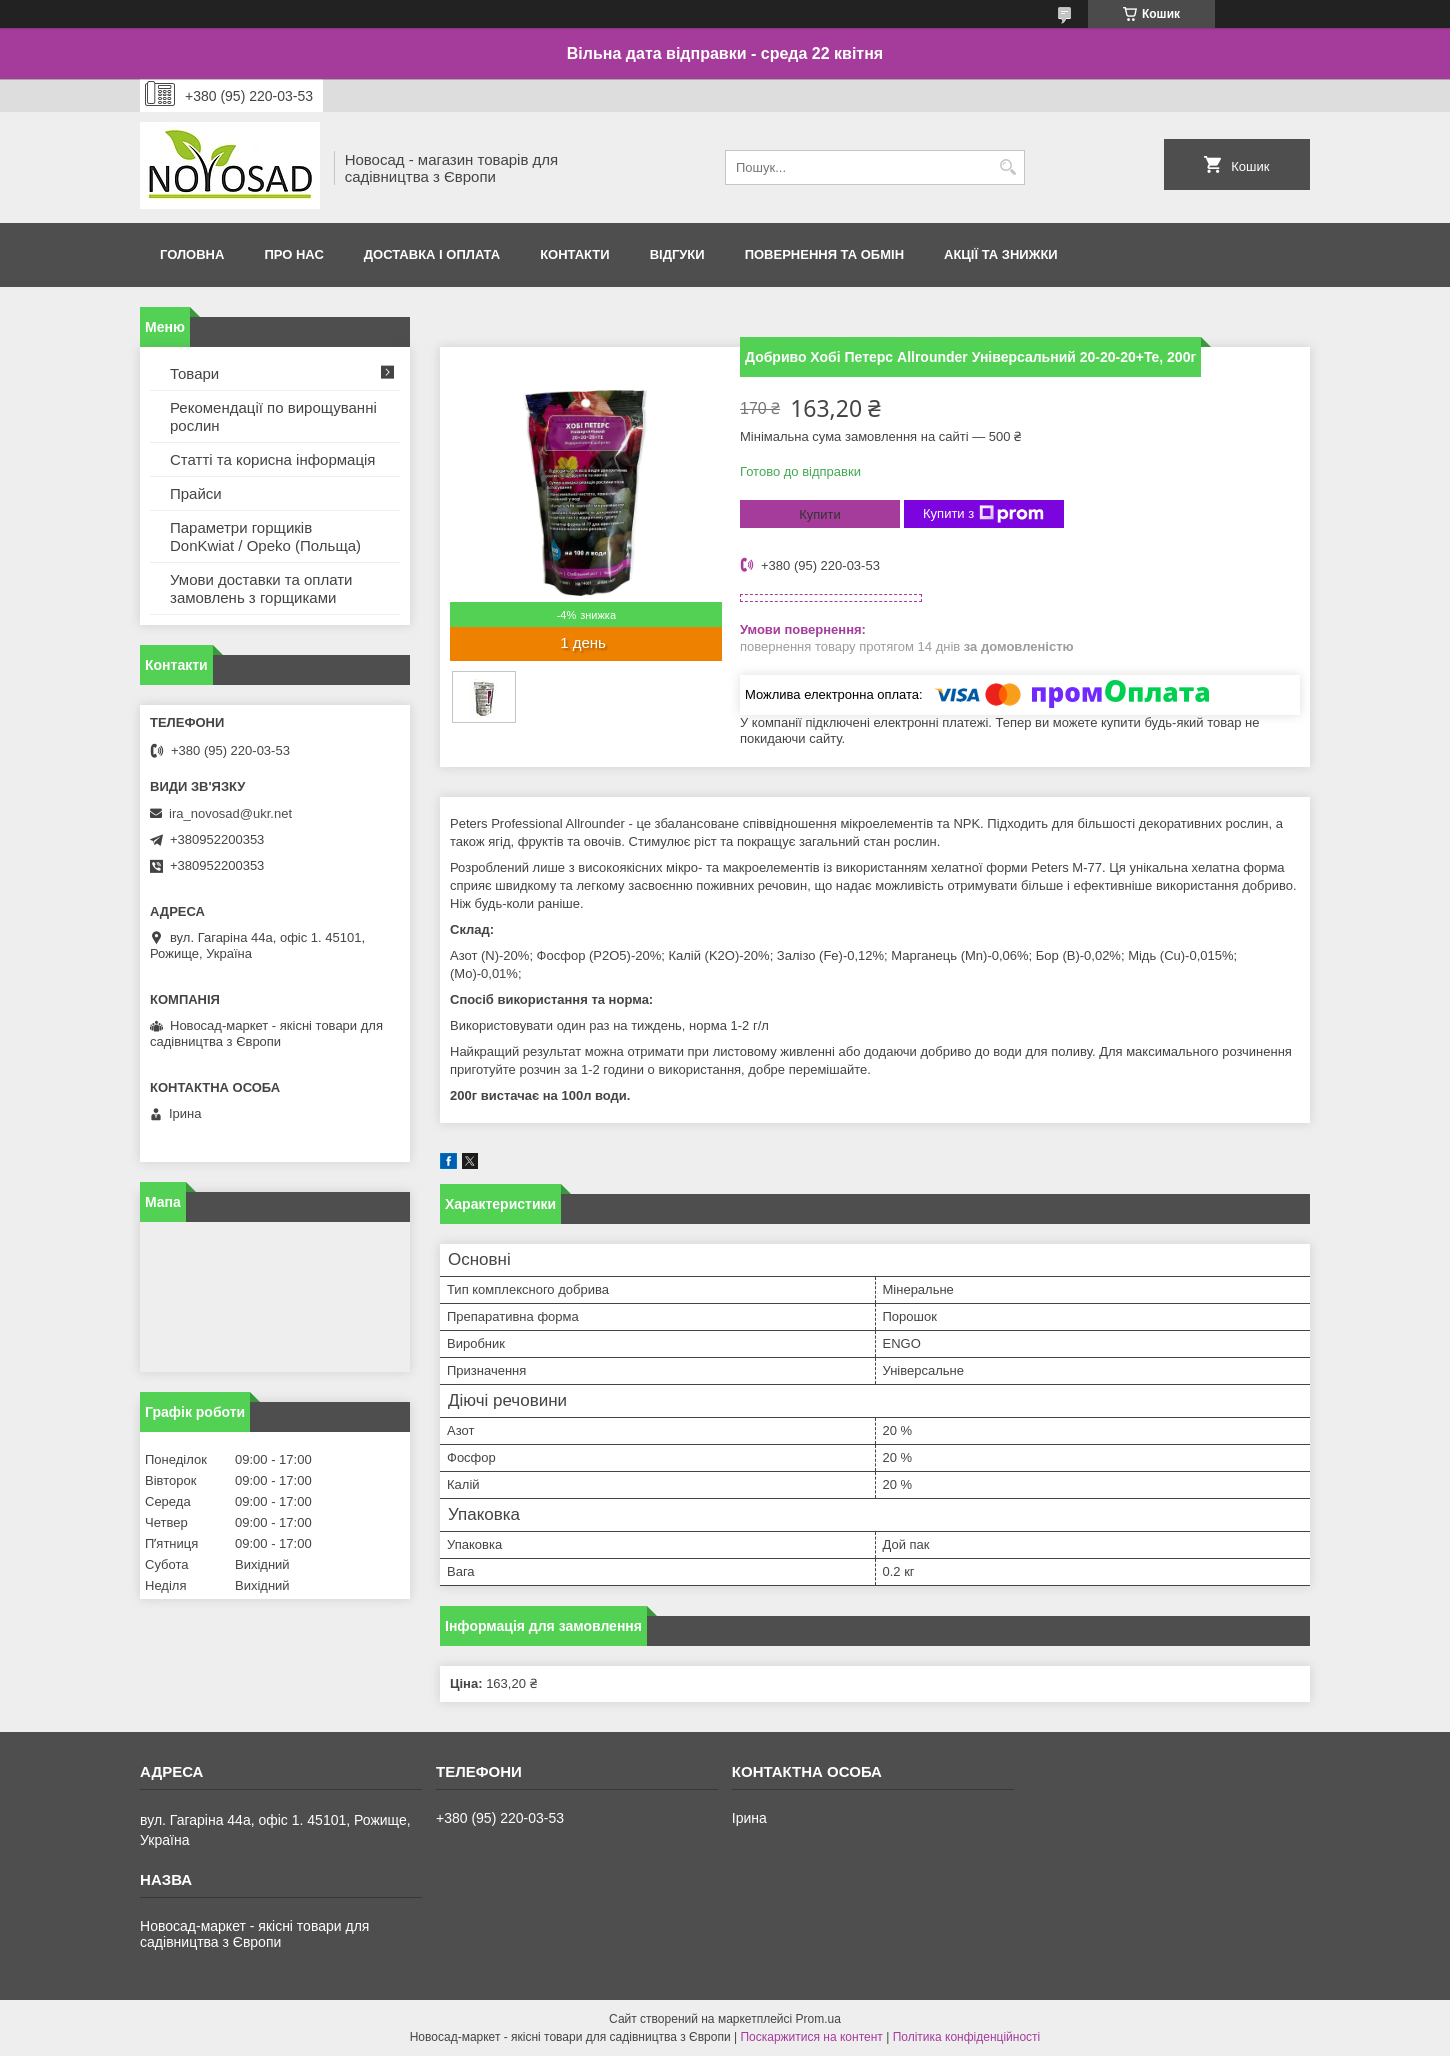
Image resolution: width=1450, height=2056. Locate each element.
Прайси (196, 493)
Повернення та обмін (824, 254)
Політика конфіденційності (967, 2037)
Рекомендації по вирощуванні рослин (273, 416)
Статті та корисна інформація (272, 459)
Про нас (293, 254)
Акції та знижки (1001, 254)
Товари (194, 373)
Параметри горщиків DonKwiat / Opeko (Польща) (265, 536)
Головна (192, 254)
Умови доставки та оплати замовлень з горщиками (261, 588)
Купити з (983, 514)
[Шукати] (1007, 167)
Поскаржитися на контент (811, 2037)
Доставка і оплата (432, 254)
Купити (820, 514)
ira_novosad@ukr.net (230, 813)
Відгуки (677, 254)
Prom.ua (818, 2019)
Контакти (575, 254)
